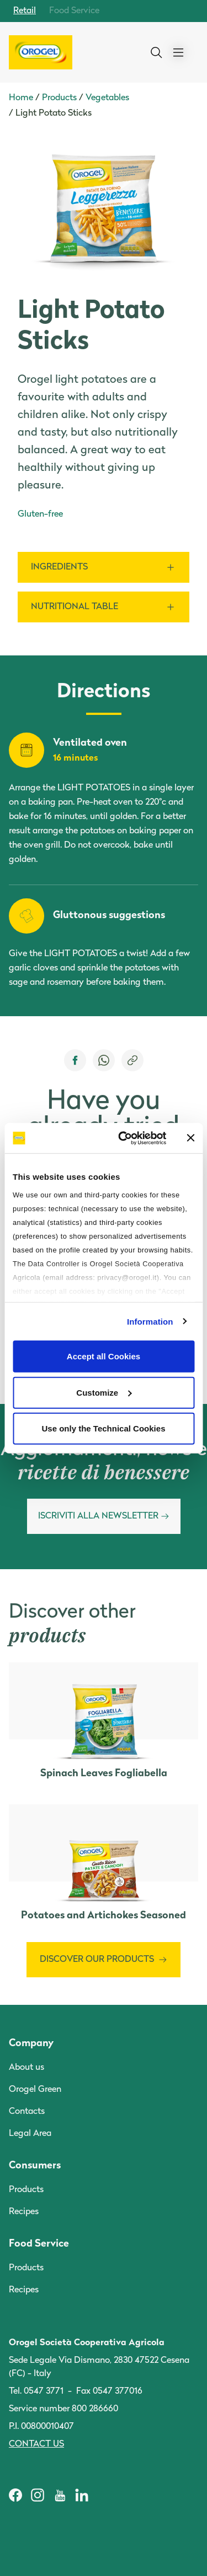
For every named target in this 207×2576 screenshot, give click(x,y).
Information (150, 1321)
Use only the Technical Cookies (104, 1428)
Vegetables (107, 98)
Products (59, 98)
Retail (24, 11)
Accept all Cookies (103, 1356)
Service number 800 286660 (63, 2409)
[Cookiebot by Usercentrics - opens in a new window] (123, 1138)
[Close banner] (190, 1138)
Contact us (36, 2444)
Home (21, 98)
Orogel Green (35, 2089)
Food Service (74, 11)
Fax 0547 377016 (109, 2391)
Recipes (24, 2212)
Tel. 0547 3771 (36, 2391)
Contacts (27, 2111)
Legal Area (30, 2133)
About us (26, 2067)
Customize (103, 1392)
